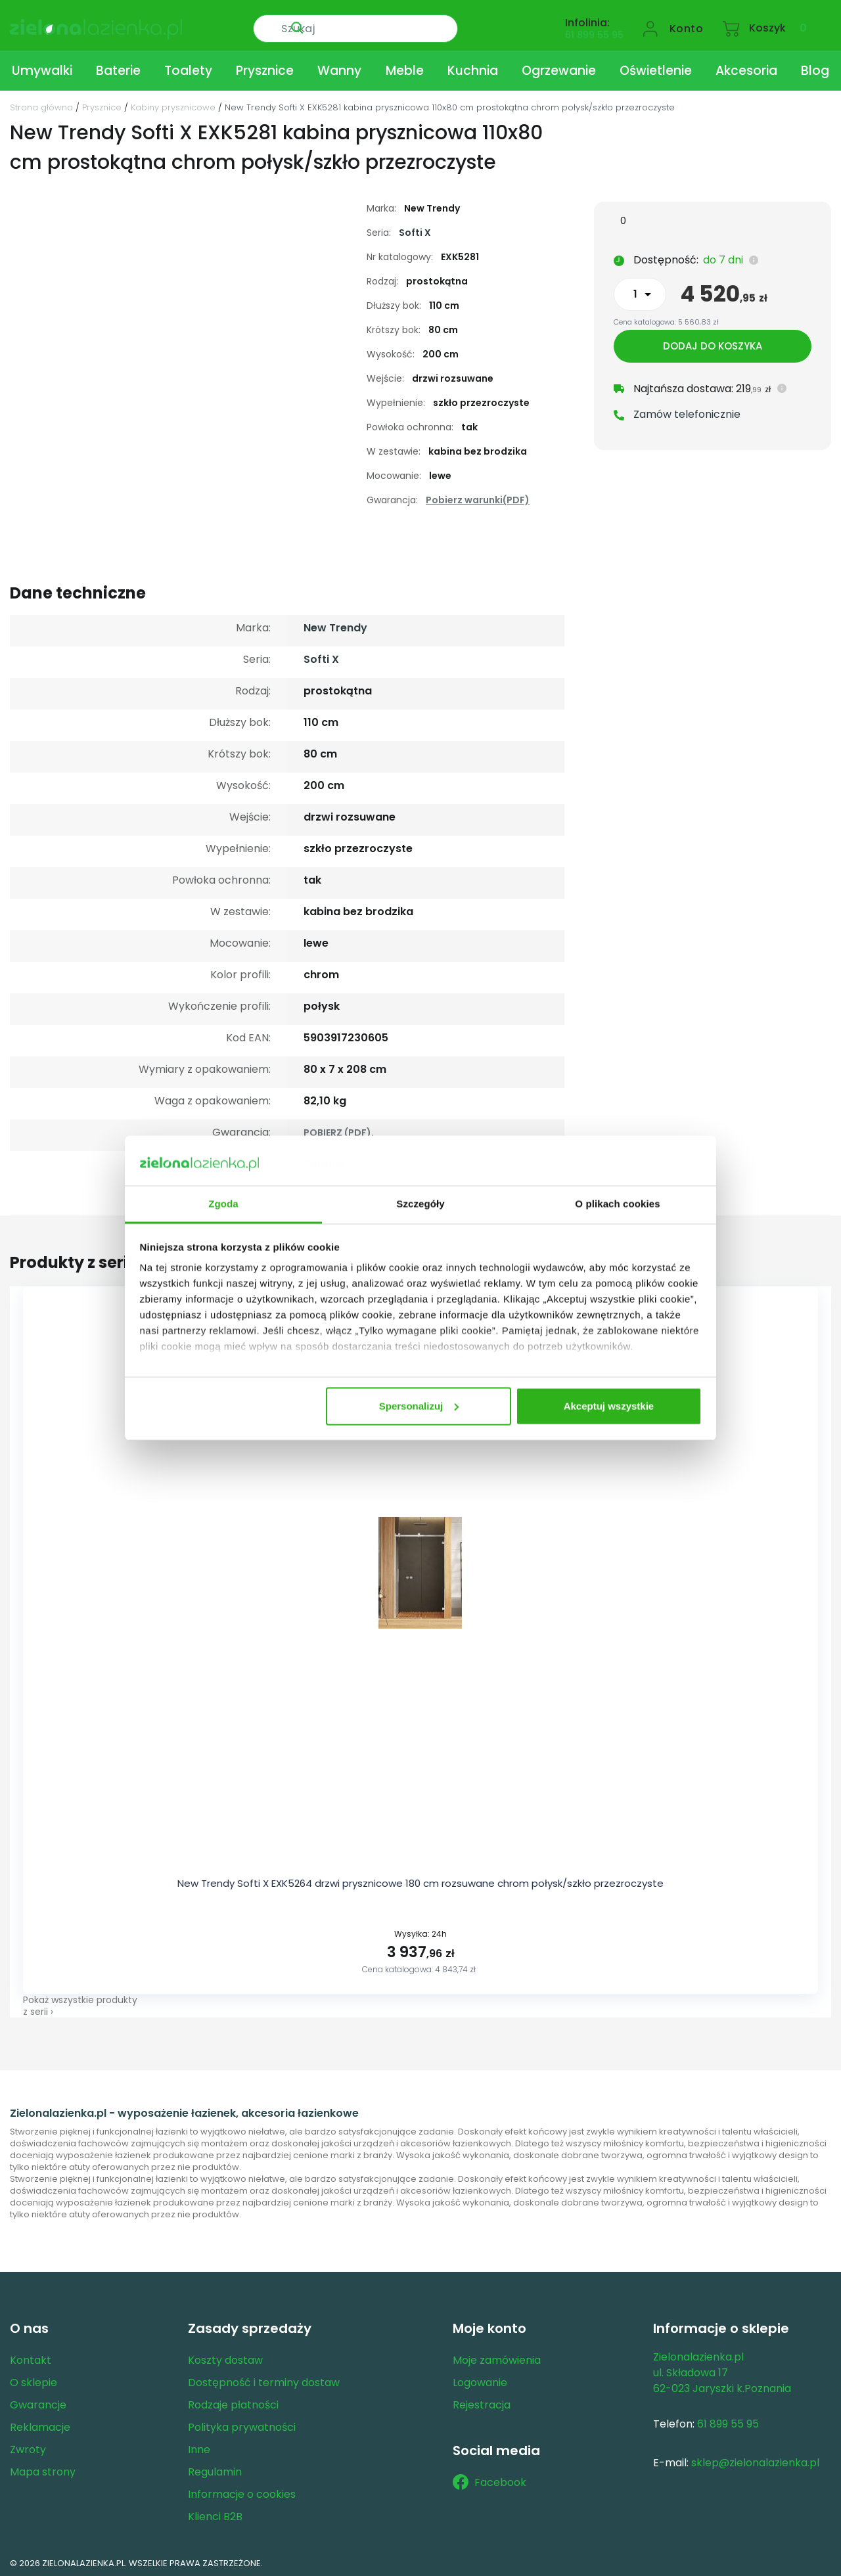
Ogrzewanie (559, 68)
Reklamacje (40, 2423)
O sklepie (33, 2379)
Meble (405, 68)
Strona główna (41, 105)
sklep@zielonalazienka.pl (755, 2459)
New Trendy (335, 625)
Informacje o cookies (242, 2490)
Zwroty (28, 2446)
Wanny (339, 68)
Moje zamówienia (497, 2356)
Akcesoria (746, 68)
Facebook (489, 2479)
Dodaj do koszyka (712, 348)
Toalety (188, 68)
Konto (687, 24)
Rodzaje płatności (233, 2401)
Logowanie (480, 2379)
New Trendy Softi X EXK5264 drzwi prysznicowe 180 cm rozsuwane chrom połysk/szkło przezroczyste (420, 1880)
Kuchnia (472, 68)
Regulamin (215, 2468)
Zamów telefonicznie (686, 416)
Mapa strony (43, 2468)
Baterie (118, 68)
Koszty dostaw (225, 2356)
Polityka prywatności (242, 2423)
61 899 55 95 (594, 30)
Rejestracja (482, 2401)
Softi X (415, 230)
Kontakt (30, 2356)
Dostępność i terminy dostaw (264, 2379)
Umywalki (42, 68)
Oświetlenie (656, 68)
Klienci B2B (215, 2513)
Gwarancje (38, 2401)
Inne (199, 2446)
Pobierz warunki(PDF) (478, 497)
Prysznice (265, 68)
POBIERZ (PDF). (339, 1130)
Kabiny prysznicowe (173, 105)
